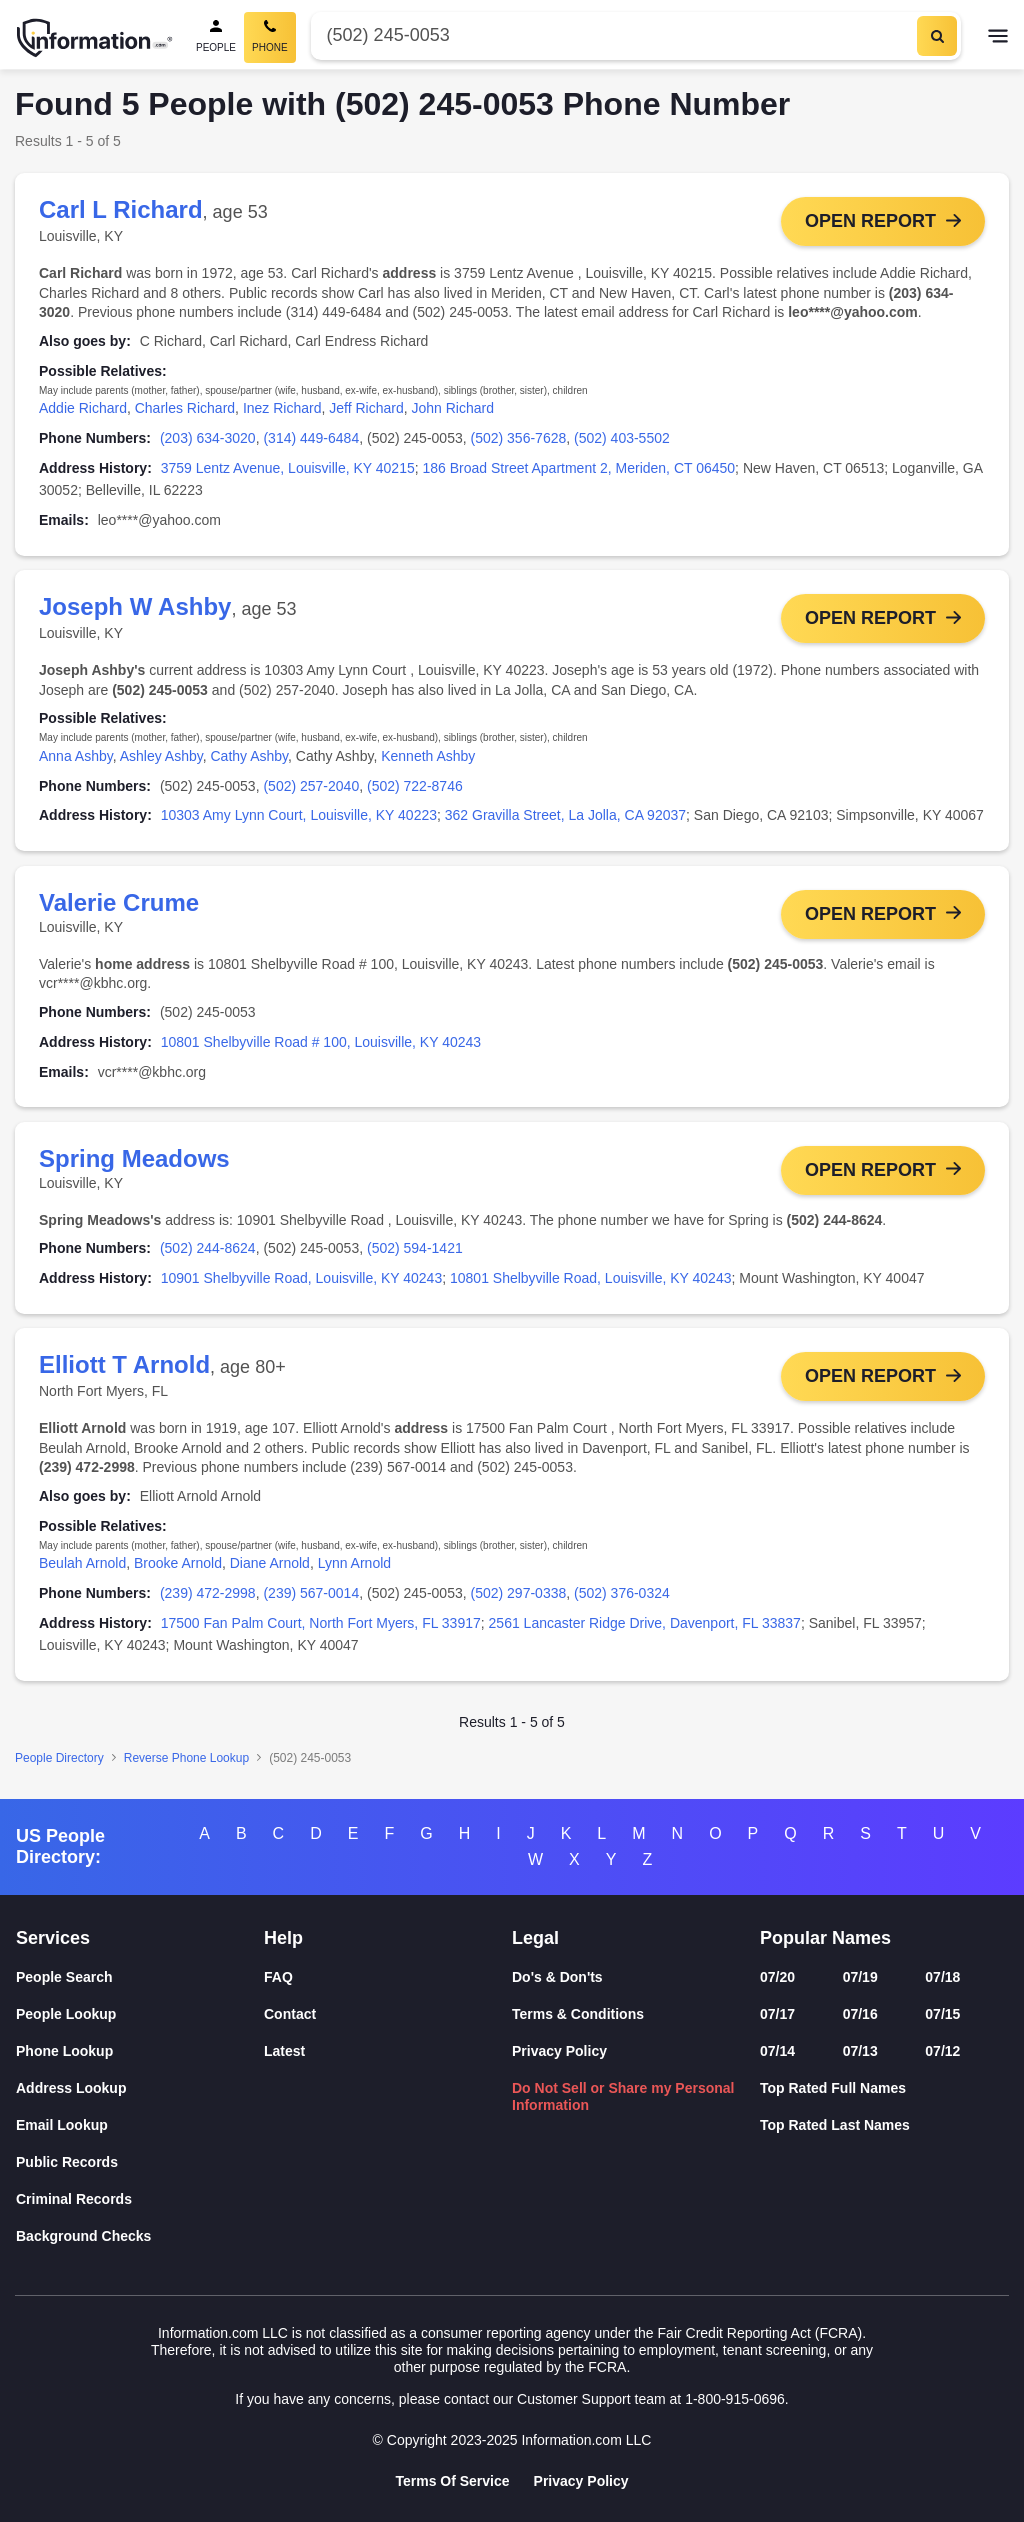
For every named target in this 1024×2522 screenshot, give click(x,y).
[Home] (95, 38)
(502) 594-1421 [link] (415, 1254)
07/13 (860, 2051)
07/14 (777, 2051)
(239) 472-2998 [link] (208, 1600)
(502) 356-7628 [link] (519, 438)
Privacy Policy (559, 2051)
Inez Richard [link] (282, 408)
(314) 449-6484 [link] (311, 438)
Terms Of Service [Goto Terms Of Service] (452, 2481)
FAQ (278, 1977)
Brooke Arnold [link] (178, 1570)
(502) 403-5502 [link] (622, 438)
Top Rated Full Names (833, 2088)
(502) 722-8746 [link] (415, 787)
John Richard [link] (452, 408)
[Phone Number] (612, 35)
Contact (290, 2014)
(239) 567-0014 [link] (311, 1600)
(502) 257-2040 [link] (311, 787)
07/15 (942, 2014)
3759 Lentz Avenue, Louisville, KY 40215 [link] (288, 468)
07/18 (942, 1977)
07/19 (860, 1977)
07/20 (777, 1977)
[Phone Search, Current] (270, 37)
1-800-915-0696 (735, 2399)
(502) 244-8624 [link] (208, 1254)
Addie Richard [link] (83, 408)
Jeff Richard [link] (366, 408)
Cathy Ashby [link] (250, 757)
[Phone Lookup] (140, 2051)
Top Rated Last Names (835, 2125)
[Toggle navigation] (998, 38)
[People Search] (216, 37)
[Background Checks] (140, 2236)
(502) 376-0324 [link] (622, 1600)
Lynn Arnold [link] (354, 1570)
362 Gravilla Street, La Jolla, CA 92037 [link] (565, 817)
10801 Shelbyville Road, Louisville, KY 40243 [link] (591, 1283)
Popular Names (825, 1938)
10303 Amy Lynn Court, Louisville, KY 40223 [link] (299, 817)
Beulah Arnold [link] (82, 1570)
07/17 (777, 2014)
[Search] (937, 36)
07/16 (860, 2014)
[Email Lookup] (140, 2125)
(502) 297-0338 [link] (519, 1600)
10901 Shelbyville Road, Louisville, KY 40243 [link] (302, 1283)
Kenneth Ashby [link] (428, 757)
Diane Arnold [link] (270, 1570)
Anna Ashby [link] (76, 757)
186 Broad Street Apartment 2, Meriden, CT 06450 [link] (579, 468)
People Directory (59, 1765)
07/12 (942, 2051)
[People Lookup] (140, 2014)
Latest (284, 2051)
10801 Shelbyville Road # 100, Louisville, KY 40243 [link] (321, 1045)
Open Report (870, 221)
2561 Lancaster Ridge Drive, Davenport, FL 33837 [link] (645, 1630)
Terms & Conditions (578, 2014)
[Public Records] (140, 2162)
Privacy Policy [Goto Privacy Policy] (581, 2481)
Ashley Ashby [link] (161, 757)
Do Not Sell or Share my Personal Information (623, 2096)
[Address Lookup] (140, 2088)
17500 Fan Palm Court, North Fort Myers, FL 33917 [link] (321, 1630)
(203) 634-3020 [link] (208, 438)
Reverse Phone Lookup (186, 1765)
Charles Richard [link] (185, 408)
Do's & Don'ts (557, 1977)
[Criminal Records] (140, 2199)
